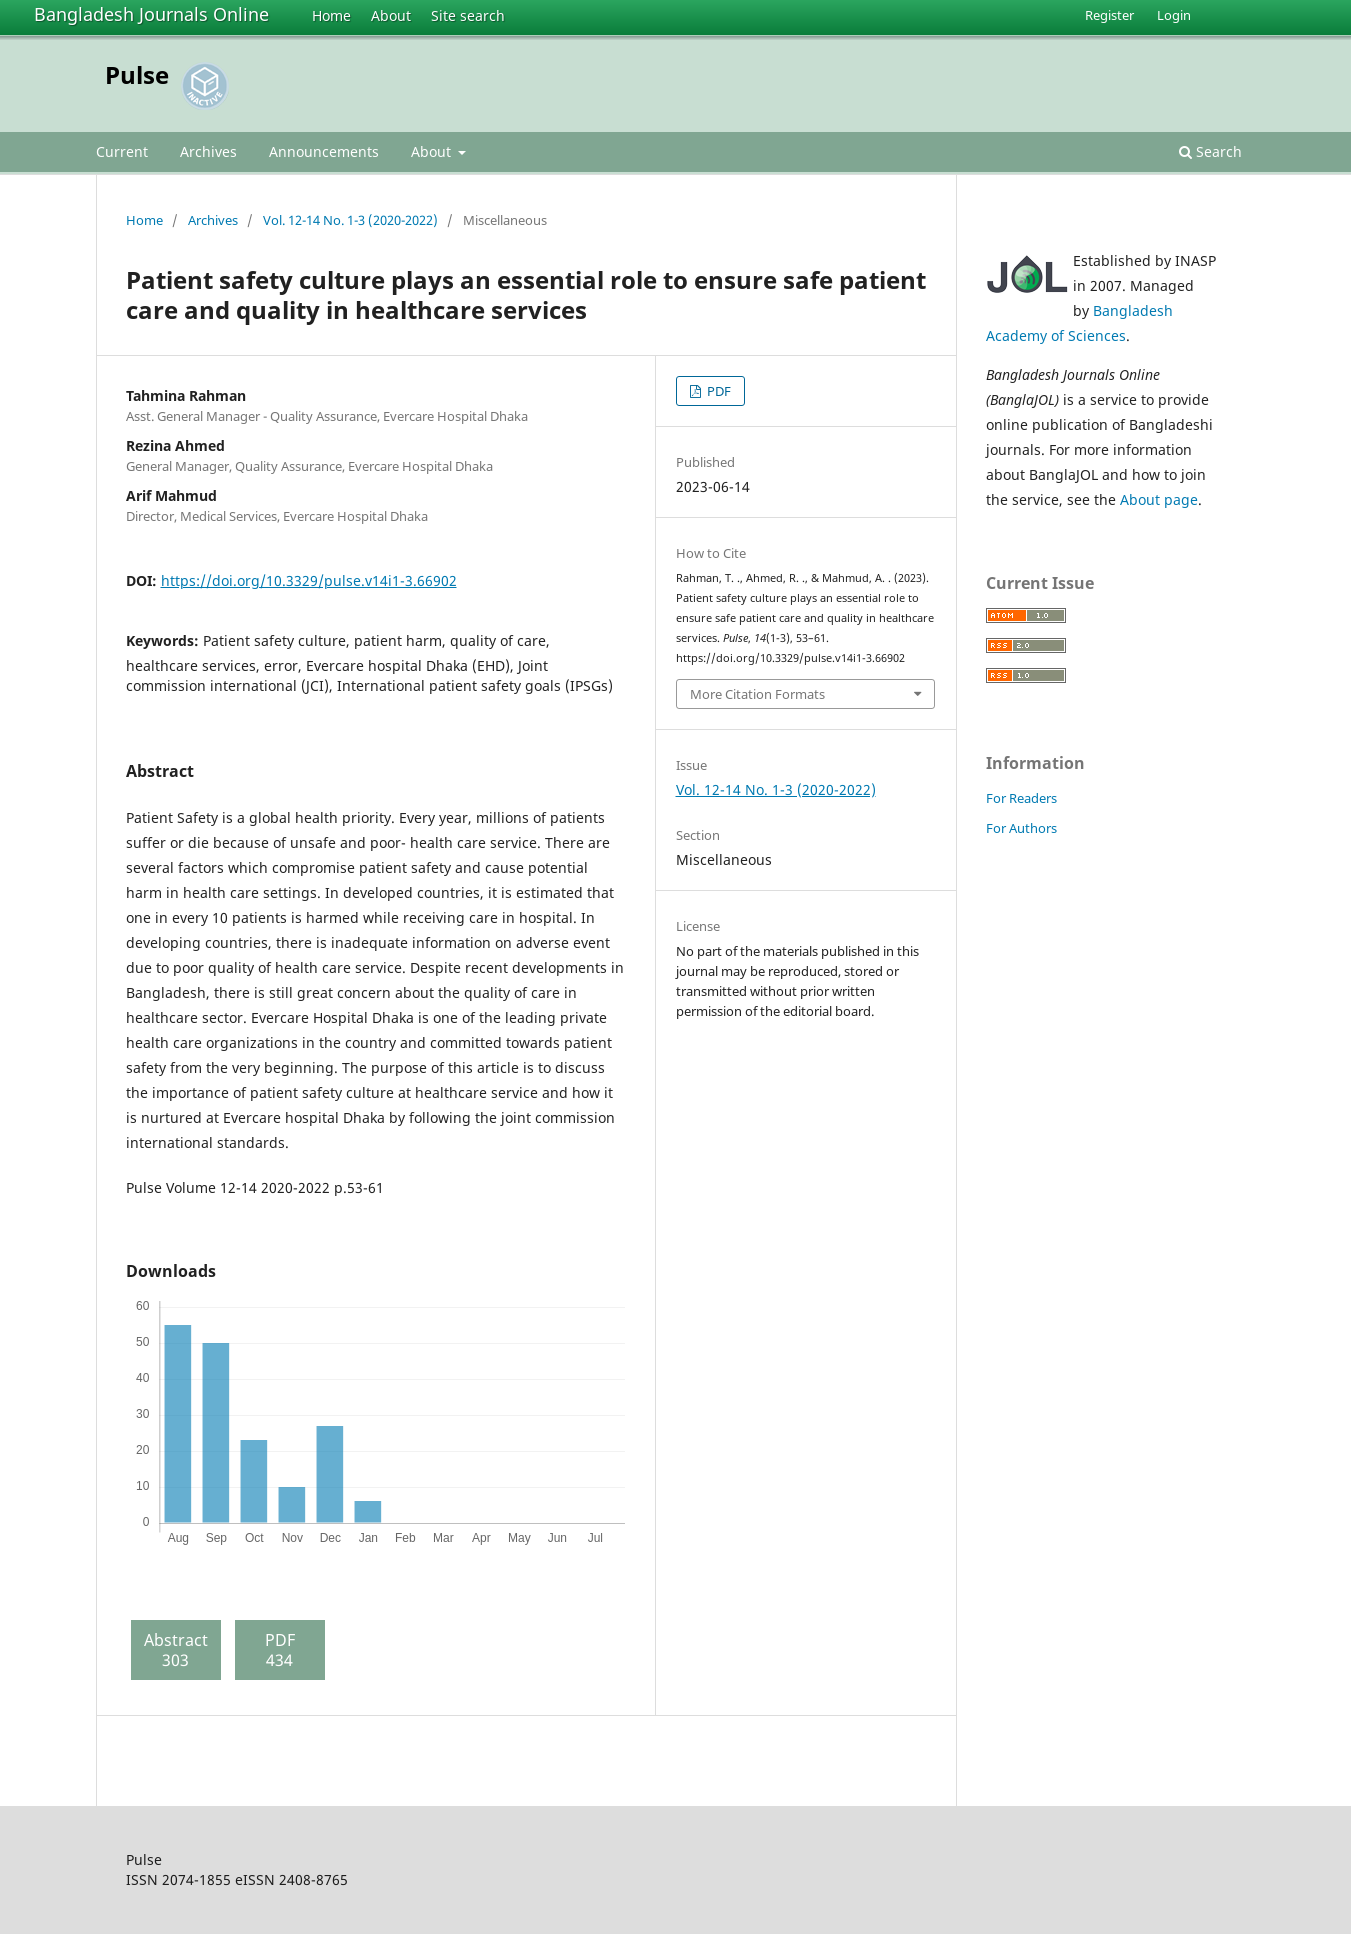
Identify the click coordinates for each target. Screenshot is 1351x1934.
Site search (468, 15)
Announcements (324, 151)
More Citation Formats (757, 694)
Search (1210, 151)
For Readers (1021, 798)
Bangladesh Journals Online (151, 14)
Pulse (137, 74)
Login (1174, 15)
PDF (717, 391)
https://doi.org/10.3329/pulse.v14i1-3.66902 (309, 580)
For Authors (1021, 828)
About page (1159, 499)
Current (122, 151)
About (391, 15)
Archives (208, 151)
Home (331, 15)
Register (1109, 15)
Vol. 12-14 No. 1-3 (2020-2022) (350, 220)
